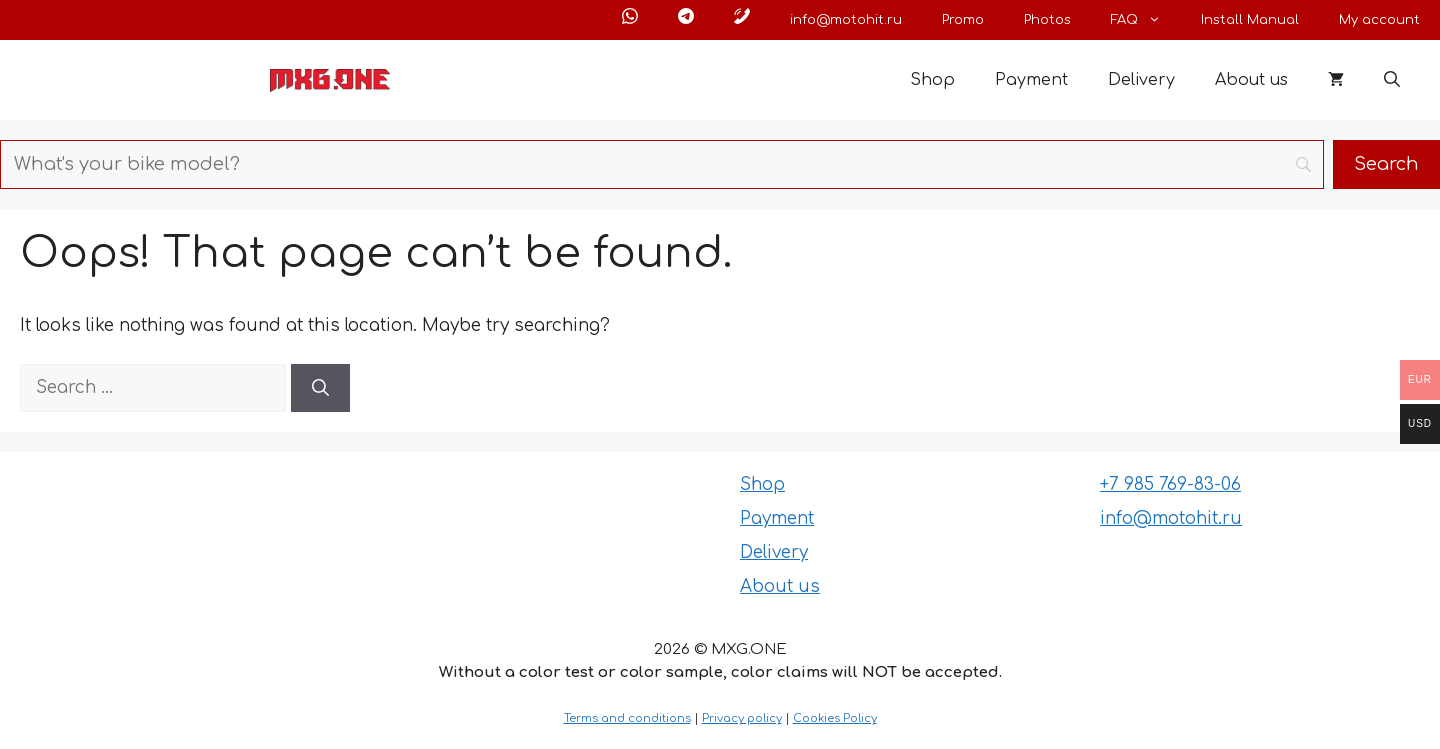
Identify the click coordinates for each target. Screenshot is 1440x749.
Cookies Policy (835, 718)
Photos (1047, 20)
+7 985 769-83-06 (1170, 484)
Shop (932, 80)
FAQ (1146, 20)
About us (1251, 80)
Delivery (1141, 80)
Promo (963, 20)
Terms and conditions (627, 718)
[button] (1392, 80)
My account (1379, 20)
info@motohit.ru (846, 20)
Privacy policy (742, 718)
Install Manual (1250, 20)
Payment (1031, 80)
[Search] (320, 388)
